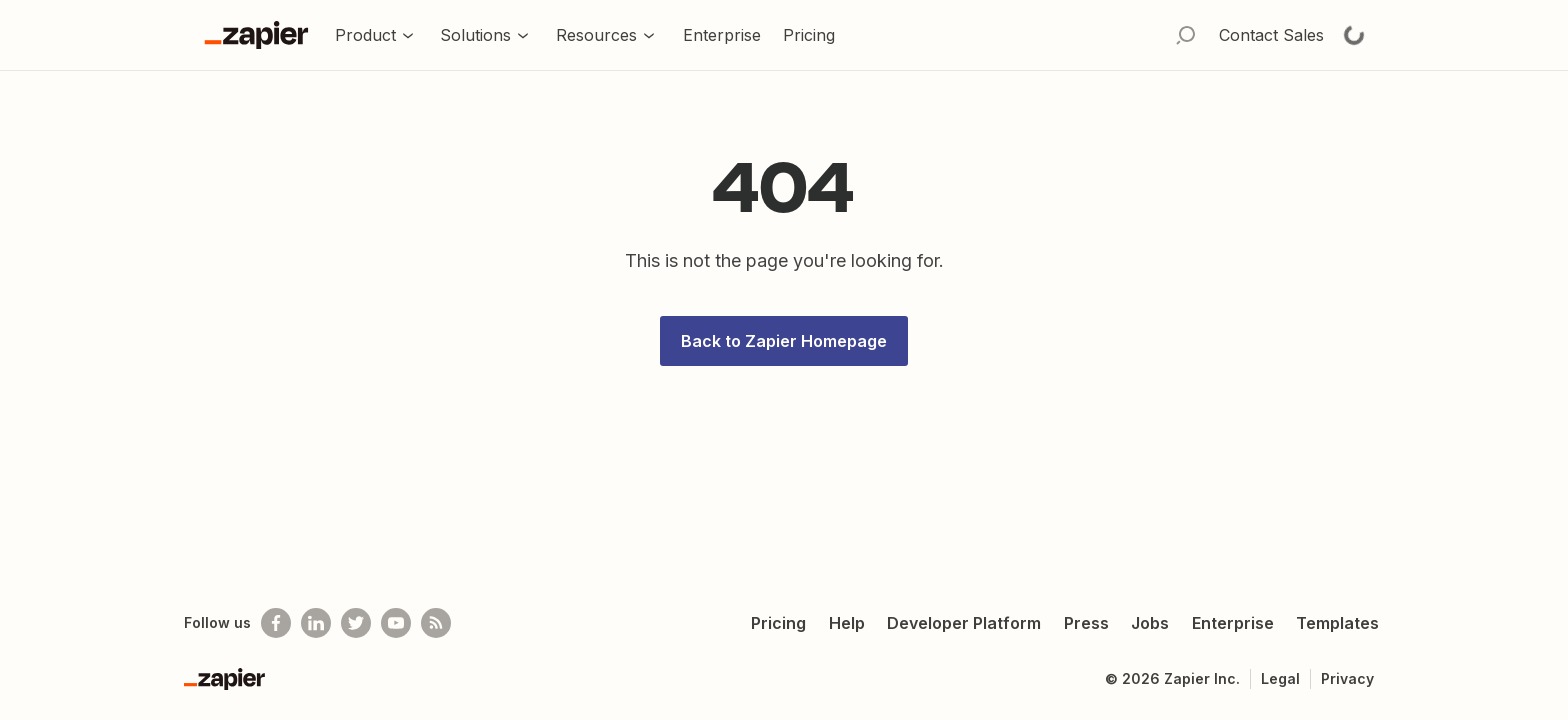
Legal (1280, 678)
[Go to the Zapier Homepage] (256, 35)
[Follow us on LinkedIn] (316, 623)
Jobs (1150, 623)
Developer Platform (964, 623)
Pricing (778, 623)
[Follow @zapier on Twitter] (356, 623)
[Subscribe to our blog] (436, 623)
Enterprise (1233, 623)
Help (847, 623)
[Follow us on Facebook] (276, 623)
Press (1086, 623)
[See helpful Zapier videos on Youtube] (396, 623)
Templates (1337, 623)
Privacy (1347, 678)
